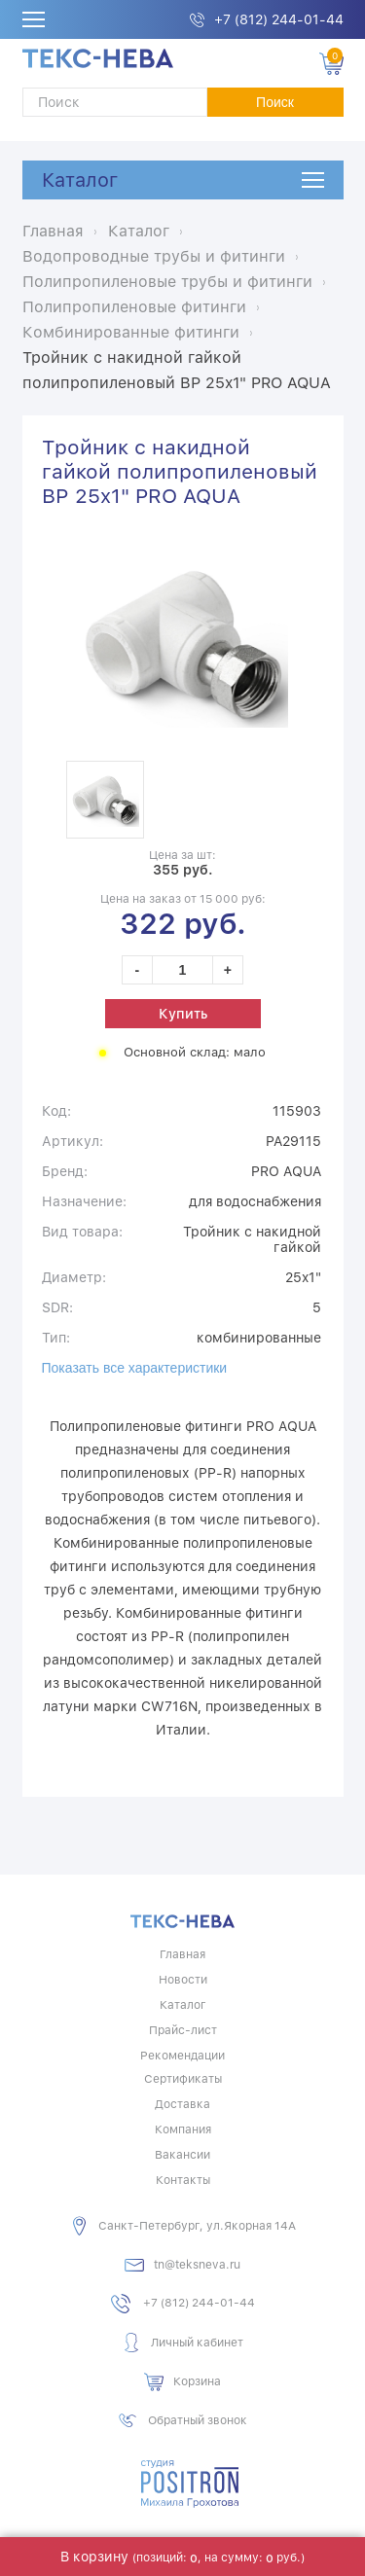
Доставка (182, 2104)
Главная (182, 1954)
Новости (183, 1979)
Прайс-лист (183, 2030)
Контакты (183, 2180)
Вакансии (182, 2155)
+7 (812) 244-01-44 (279, 19)
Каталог (80, 180)
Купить (183, 1013)
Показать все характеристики (135, 1368)
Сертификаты (183, 2079)
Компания (183, 2129)
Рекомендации (182, 2055)
